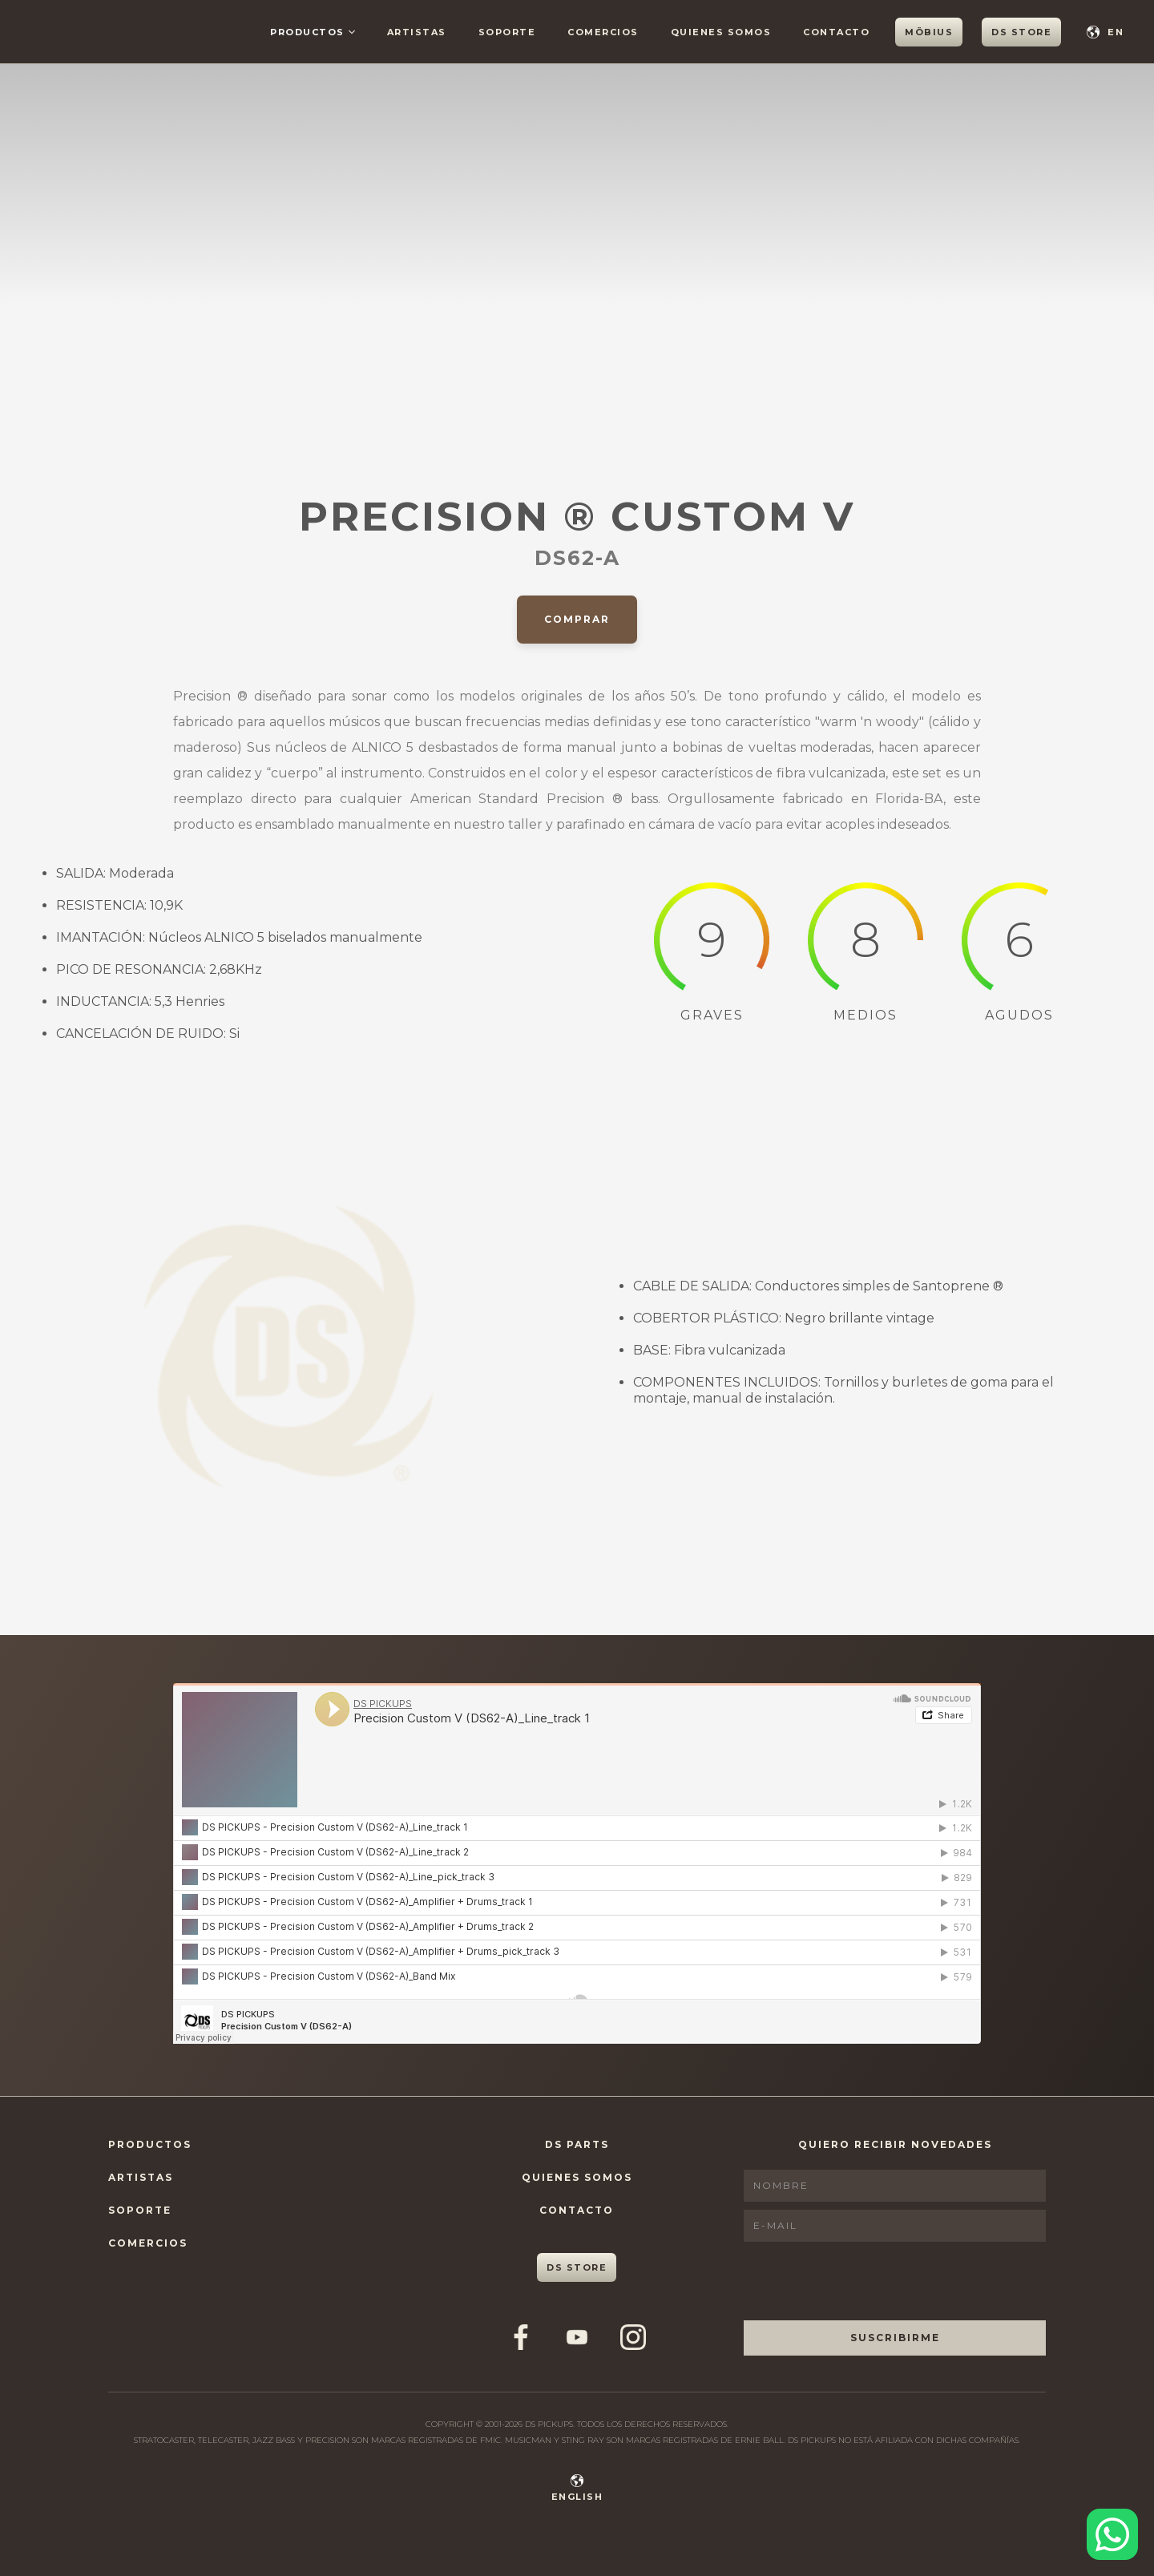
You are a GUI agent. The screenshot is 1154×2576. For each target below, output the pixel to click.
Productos (150, 2144)
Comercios (148, 2243)
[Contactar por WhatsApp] (1112, 2534)
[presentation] (865, 2281)
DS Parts (577, 2144)
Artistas (140, 2177)
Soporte (139, 2210)
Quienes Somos (577, 2177)
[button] (312, 32)
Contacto (576, 2210)
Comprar (577, 619)
